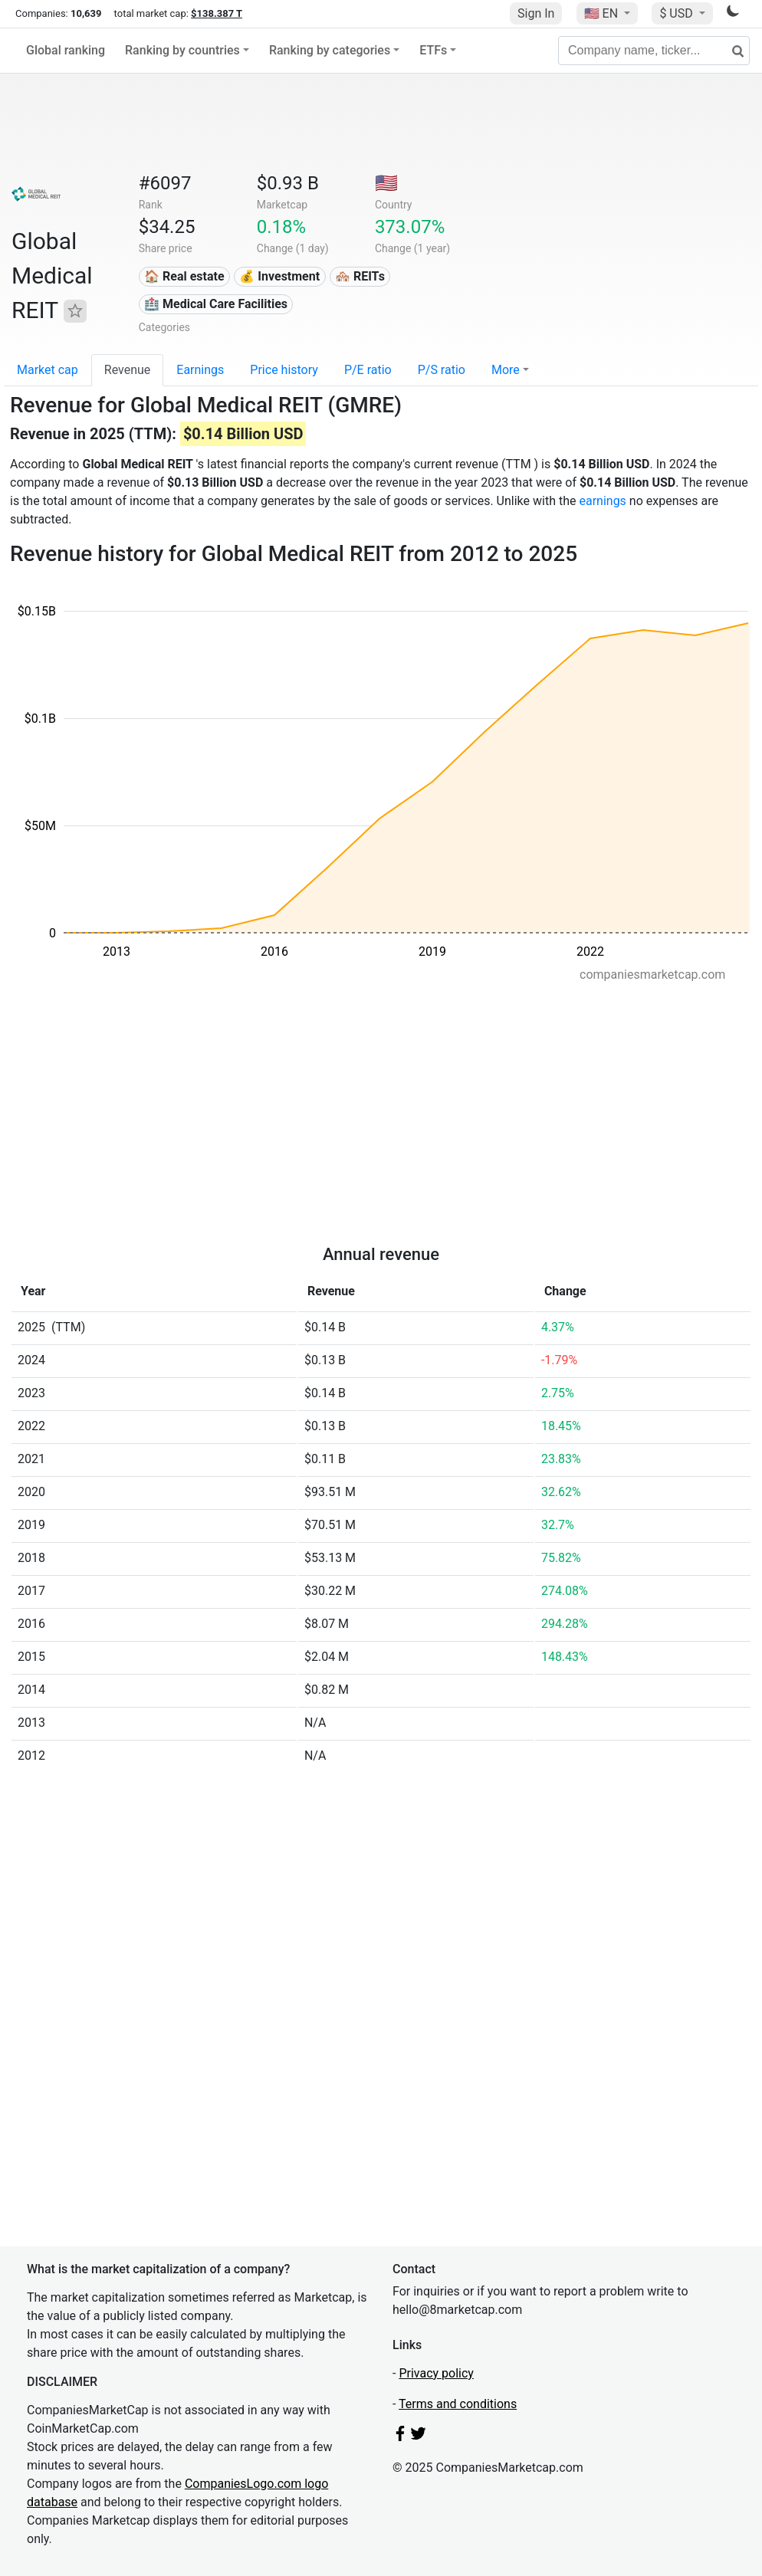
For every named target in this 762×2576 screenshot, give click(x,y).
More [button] (505, 370)
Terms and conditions (458, 2404)
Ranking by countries (182, 50)
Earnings (200, 370)
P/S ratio (441, 370)
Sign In (535, 13)
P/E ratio (368, 370)
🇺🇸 (602, 13)
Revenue (127, 370)
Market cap (47, 370)
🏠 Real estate (184, 276)
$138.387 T (216, 13)
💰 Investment (279, 276)
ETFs (433, 50)
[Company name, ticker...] (654, 50)
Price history (284, 370)
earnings (602, 501)
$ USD (677, 13)
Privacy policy (436, 2373)
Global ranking (65, 50)
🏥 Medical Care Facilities (215, 304)
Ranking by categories (329, 50)
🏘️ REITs (360, 276)
